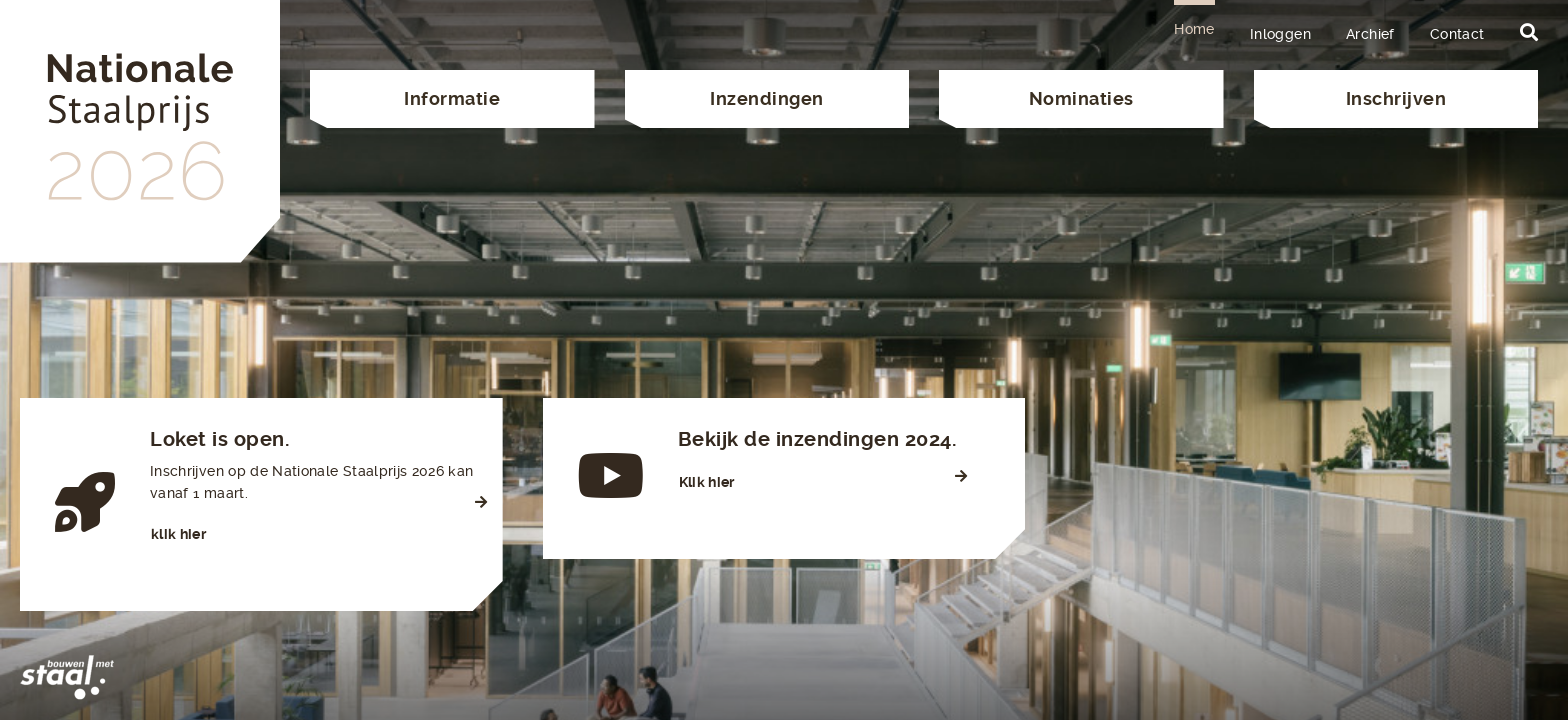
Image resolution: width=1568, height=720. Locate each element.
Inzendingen (767, 98)
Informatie (452, 98)
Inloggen (1280, 34)
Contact (1457, 34)
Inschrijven (1396, 98)
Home (1194, 29)
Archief (1370, 34)
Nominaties (1081, 98)
